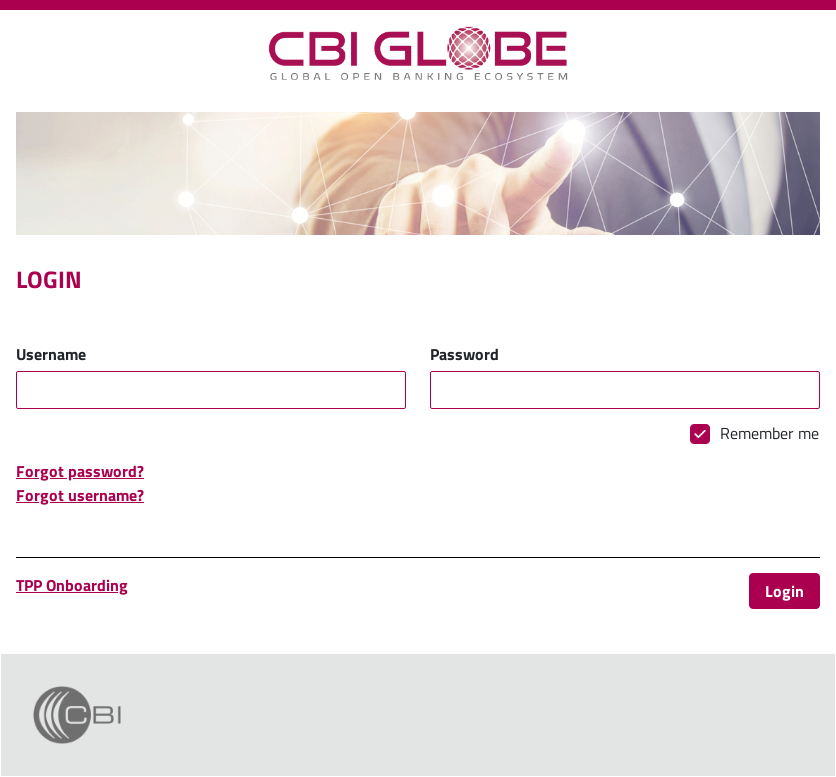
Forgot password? (80, 471)
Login (784, 591)
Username (51, 354)
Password (464, 354)
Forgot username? (80, 495)
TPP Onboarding (72, 585)
